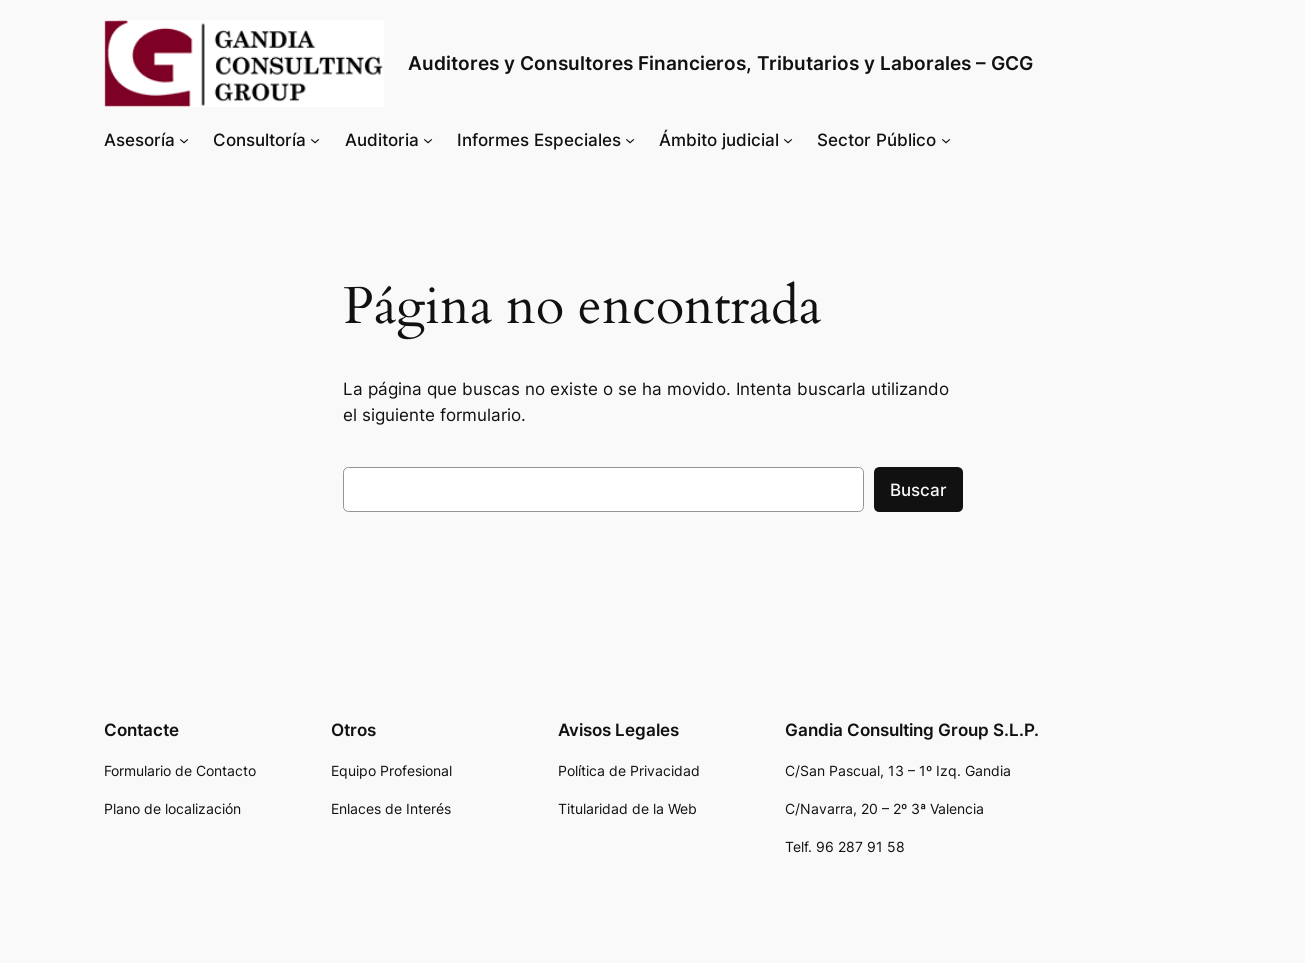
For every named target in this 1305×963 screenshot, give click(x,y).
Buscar (918, 490)
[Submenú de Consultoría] (315, 140)
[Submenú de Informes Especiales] (630, 140)
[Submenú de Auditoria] (428, 140)
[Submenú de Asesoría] (184, 140)
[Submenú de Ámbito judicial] (788, 140)
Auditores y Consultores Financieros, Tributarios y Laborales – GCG (720, 63)
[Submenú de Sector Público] (946, 140)
